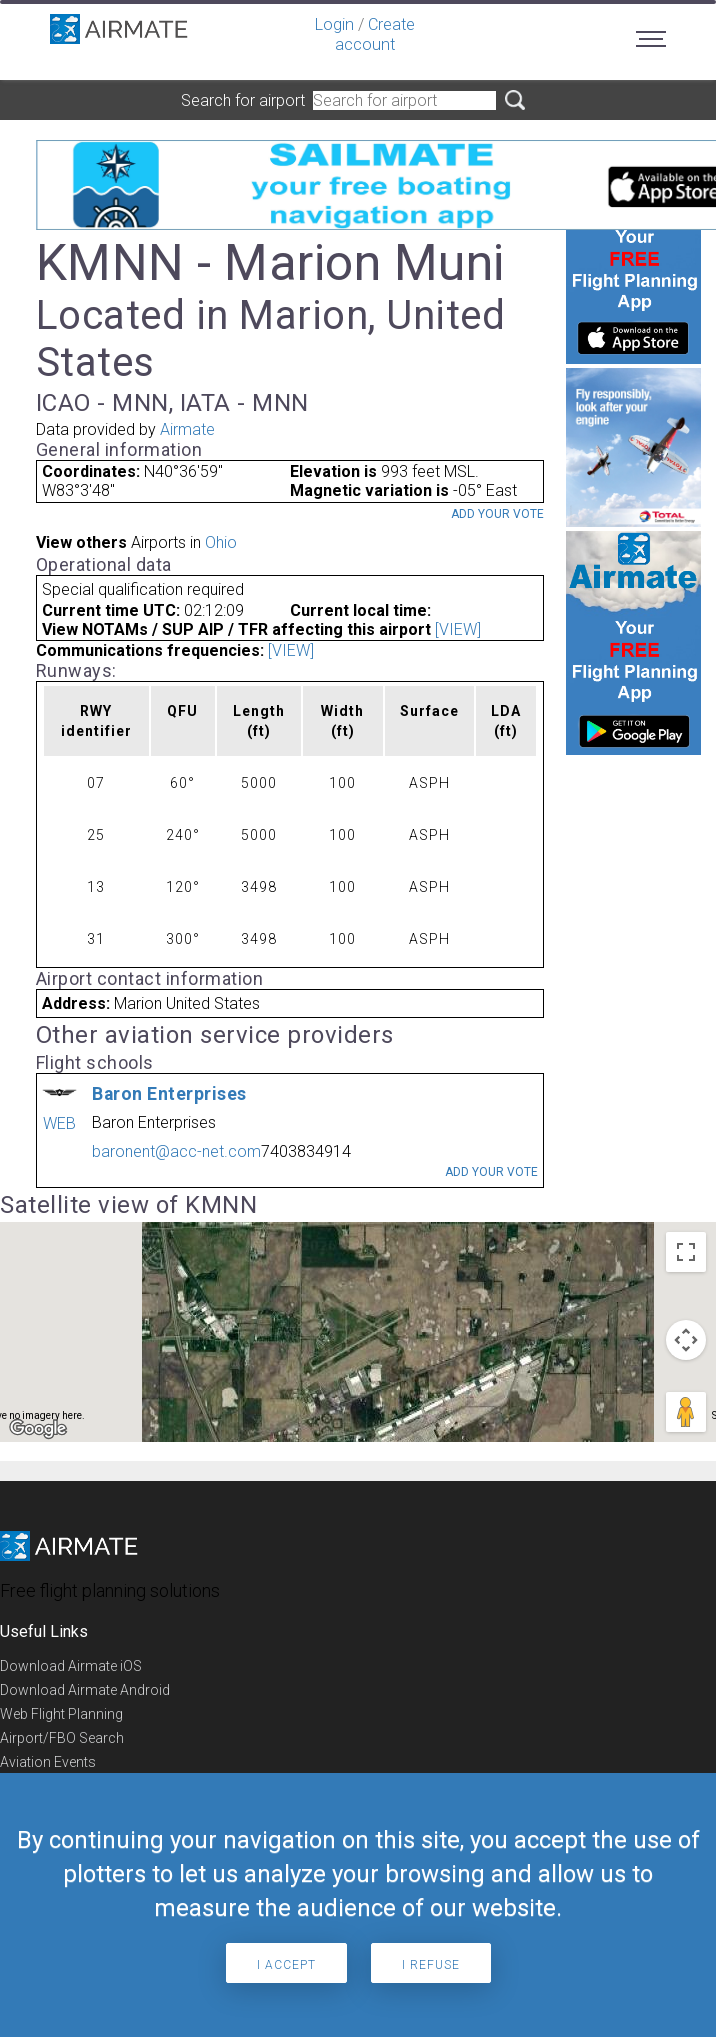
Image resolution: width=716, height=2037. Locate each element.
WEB (59, 1123)
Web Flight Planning (61, 1714)
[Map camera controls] (686, 1340)
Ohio (221, 542)
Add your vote (497, 514)
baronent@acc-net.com (176, 1151)
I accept (286, 1965)
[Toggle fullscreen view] (686, 1252)
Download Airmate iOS (71, 1666)
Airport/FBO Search (62, 1738)
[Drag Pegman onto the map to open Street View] (686, 1412)
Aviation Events (48, 1762)
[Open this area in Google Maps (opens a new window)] (38, 1429)
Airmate (187, 429)
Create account (375, 34)
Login (334, 24)
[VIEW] (458, 629)
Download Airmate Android (85, 1690)
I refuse (431, 1965)
